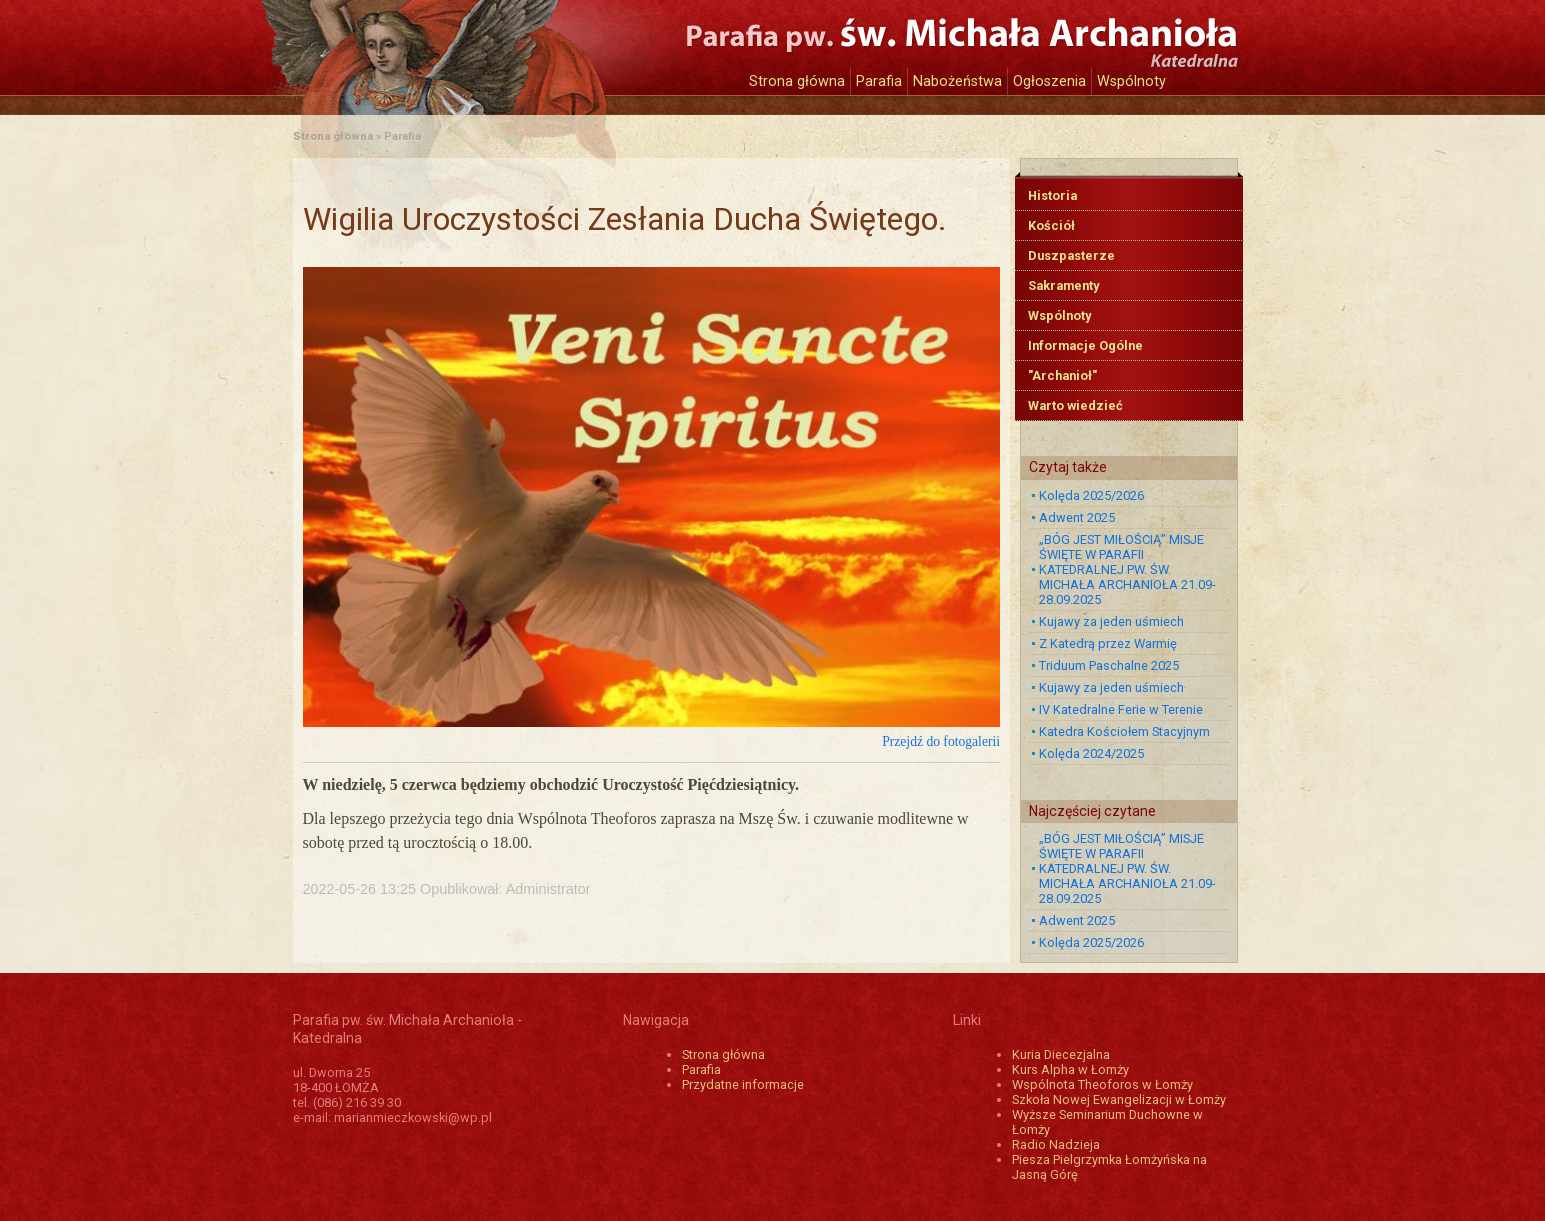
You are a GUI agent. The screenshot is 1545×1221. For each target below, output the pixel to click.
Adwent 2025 (1077, 517)
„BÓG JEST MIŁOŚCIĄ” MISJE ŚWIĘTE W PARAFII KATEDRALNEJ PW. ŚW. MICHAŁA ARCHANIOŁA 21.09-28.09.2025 (1127, 569)
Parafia (879, 81)
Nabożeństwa (957, 81)
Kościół (1051, 225)
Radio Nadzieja (1056, 1144)
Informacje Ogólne (1085, 345)
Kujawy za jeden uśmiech (1111, 621)
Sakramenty (1063, 285)
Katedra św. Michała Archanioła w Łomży (478, 47)
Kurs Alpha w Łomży (1070, 1069)
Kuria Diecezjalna (1061, 1054)
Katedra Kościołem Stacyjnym (1124, 731)
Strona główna (797, 81)
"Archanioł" (1062, 375)
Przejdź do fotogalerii (941, 741)
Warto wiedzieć (1075, 405)
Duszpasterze (1071, 255)
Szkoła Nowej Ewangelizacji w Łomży (1119, 1099)
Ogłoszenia (1049, 81)
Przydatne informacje (743, 1084)
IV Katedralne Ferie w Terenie (1121, 709)
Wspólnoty (1131, 81)
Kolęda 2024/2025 (1091, 753)
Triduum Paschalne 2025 (1109, 665)
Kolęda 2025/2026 (1091, 495)
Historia (1052, 195)
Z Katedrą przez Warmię (1108, 643)
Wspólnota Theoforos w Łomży (1102, 1084)
